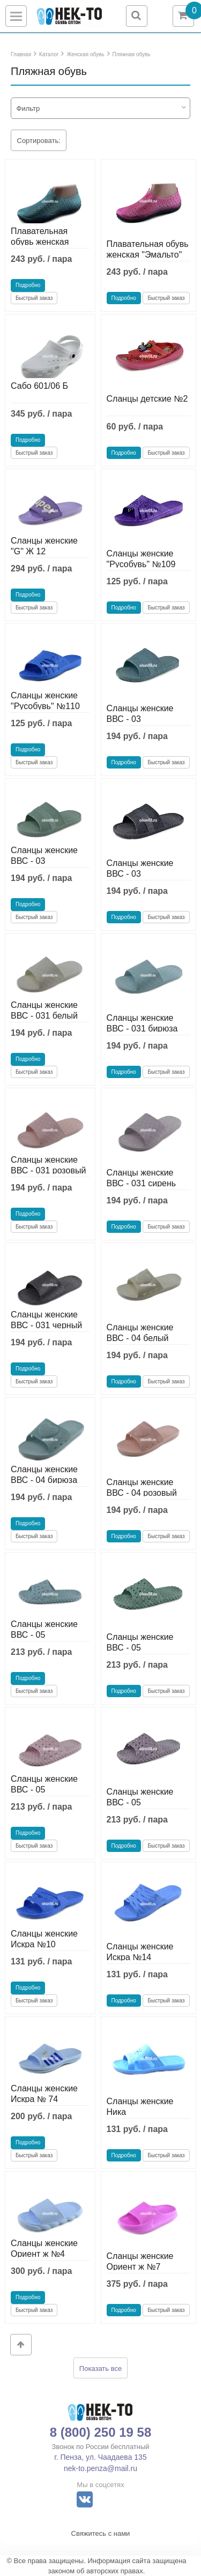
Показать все (100, 2368)
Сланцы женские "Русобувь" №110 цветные (45, 706)
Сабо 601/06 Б (39, 385)
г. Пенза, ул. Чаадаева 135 (100, 2457)
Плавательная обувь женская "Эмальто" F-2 (40, 242)
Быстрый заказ (34, 298)
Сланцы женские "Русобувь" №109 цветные (141, 564)
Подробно (28, 285)
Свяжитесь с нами (100, 2533)
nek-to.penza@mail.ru (100, 2468)
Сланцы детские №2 (147, 398)
